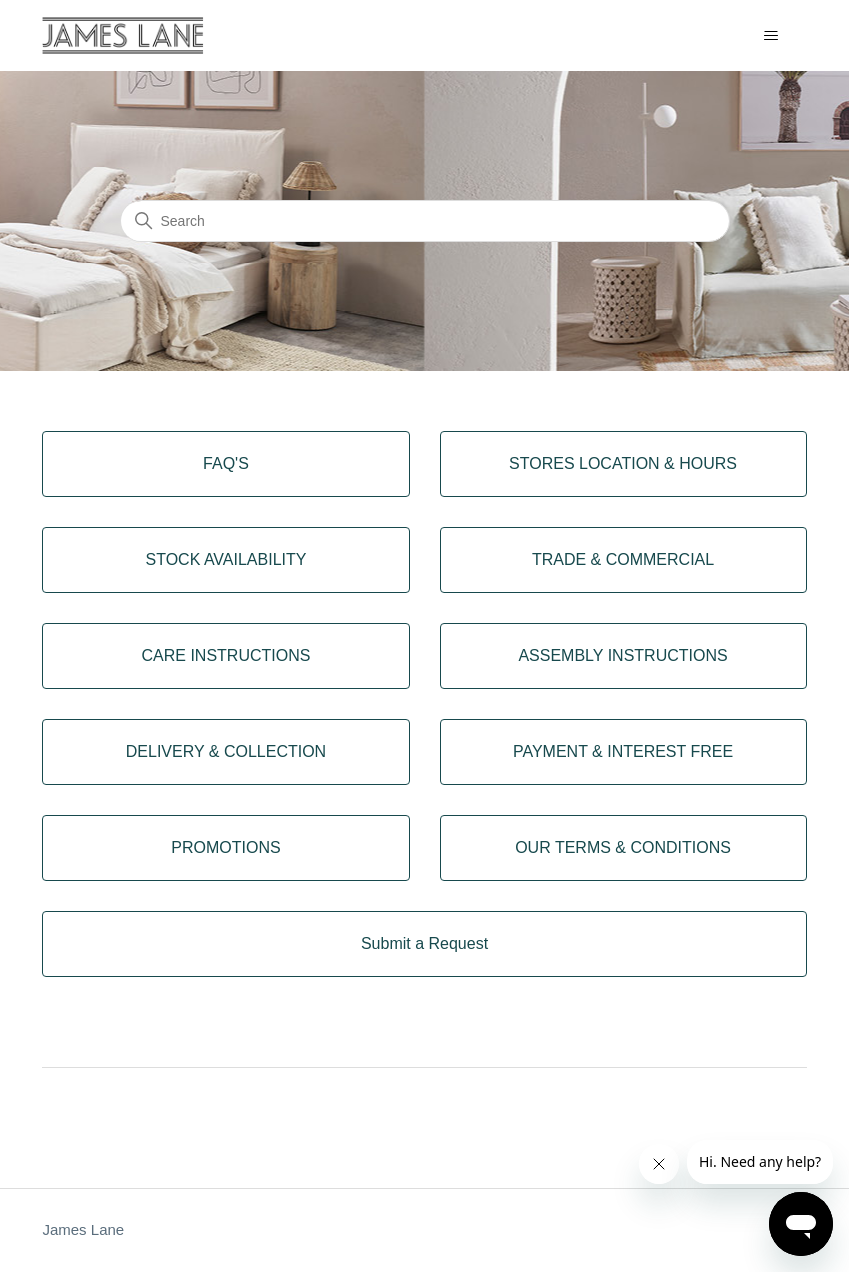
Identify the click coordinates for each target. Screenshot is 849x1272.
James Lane (83, 1229)
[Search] (425, 221)
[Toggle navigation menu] (771, 36)
